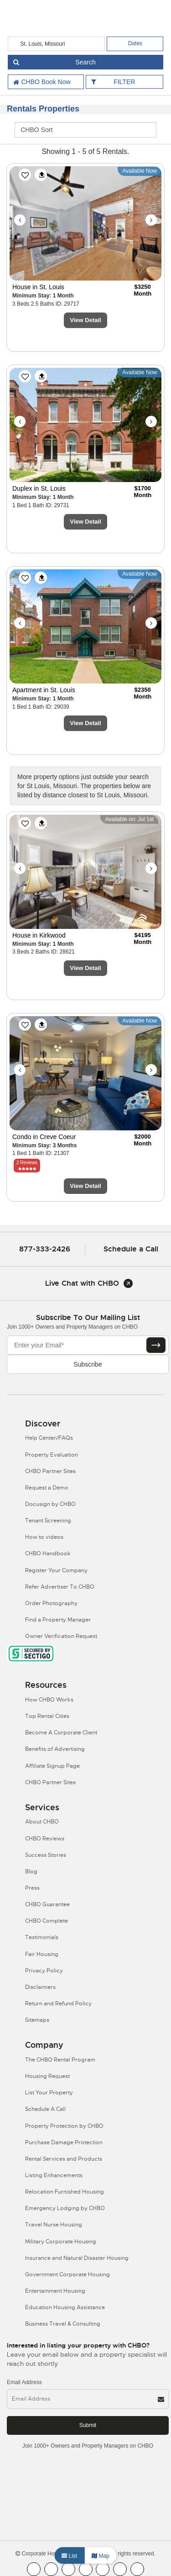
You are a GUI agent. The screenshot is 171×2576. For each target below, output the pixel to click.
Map (100, 2556)
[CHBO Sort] (85, 130)
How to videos (44, 1537)
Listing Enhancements (54, 2175)
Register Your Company (56, 1570)
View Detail (85, 320)
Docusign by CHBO (50, 1504)
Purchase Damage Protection (64, 2142)
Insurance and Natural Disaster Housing (77, 2258)
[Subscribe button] (156, 1345)
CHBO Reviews (44, 1838)
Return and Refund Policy (58, 2003)
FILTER (124, 81)
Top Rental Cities (47, 1716)
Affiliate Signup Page (52, 1766)
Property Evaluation (51, 1454)
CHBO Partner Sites (50, 1471)
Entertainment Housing (55, 2291)
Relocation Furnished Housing (64, 2191)
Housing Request (47, 2076)
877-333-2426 (44, 1249)
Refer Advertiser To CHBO (59, 1586)
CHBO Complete (46, 1920)
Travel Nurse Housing (53, 2224)
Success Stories (45, 1855)
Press (32, 1888)
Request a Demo (46, 1487)
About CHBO (42, 1821)
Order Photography (51, 1603)
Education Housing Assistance (65, 2307)
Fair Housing (41, 1954)
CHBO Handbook (48, 1553)
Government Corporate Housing (67, 2274)
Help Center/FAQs (49, 1438)
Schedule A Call (45, 2109)
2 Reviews (26, 1162)
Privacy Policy (44, 1970)
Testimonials (41, 1937)
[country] (56, 44)
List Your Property (49, 2092)
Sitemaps (37, 2020)
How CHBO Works (49, 1699)
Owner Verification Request (61, 1636)
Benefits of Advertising (55, 1749)
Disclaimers (40, 1987)
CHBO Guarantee (47, 1904)
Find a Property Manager (58, 1619)
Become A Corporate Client (61, 1732)
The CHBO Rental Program (60, 2059)
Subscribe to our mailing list (88, 1317)
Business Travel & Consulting (62, 2323)
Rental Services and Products (63, 2159)
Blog (31, 1871)
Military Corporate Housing (60, 2241)
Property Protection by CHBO (64, 2126)
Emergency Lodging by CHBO (65, 2208)
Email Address (24, 2382)
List (69, 2556)
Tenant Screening (48, 1520)
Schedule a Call (131, 1249)
